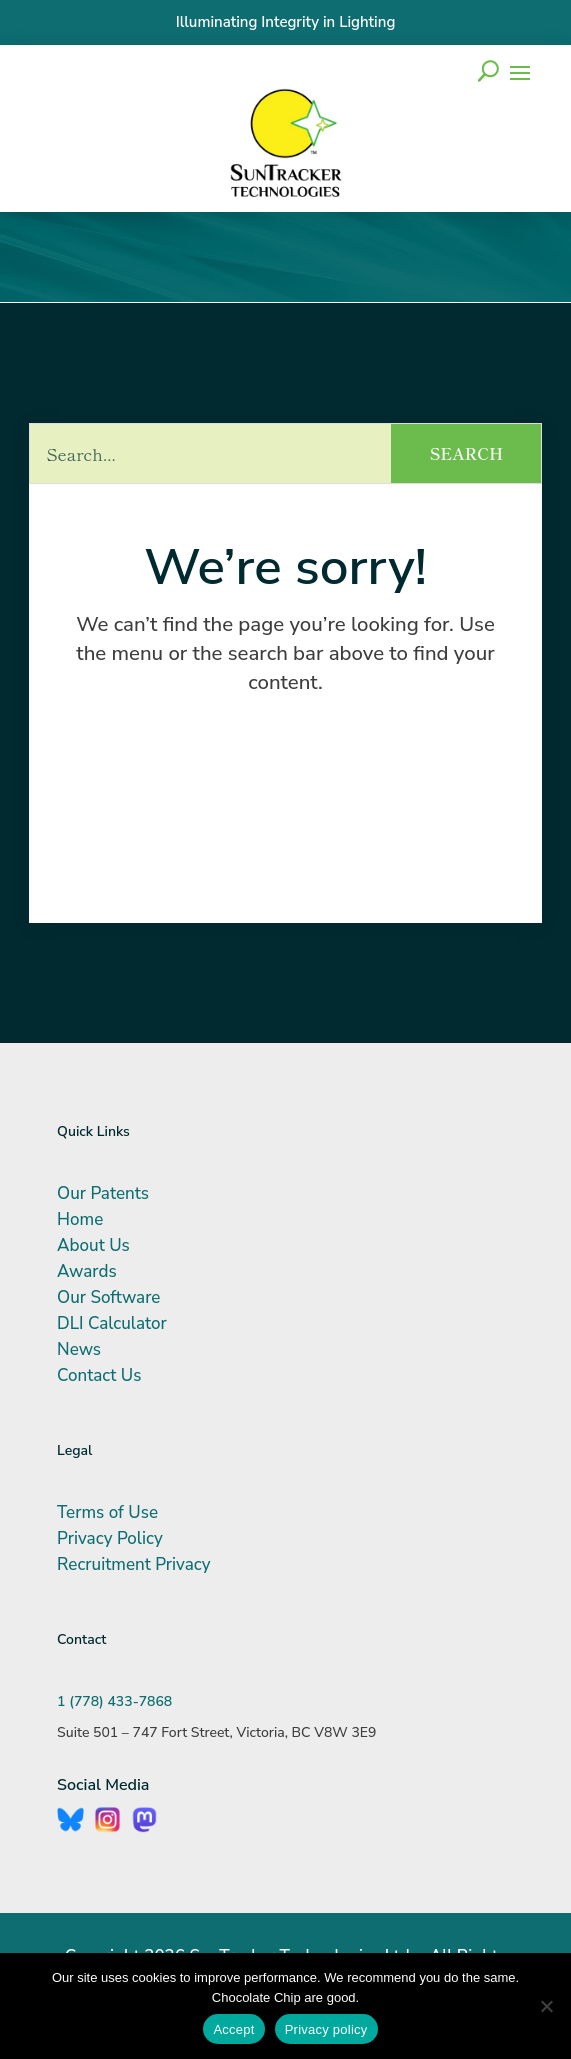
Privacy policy (326, 2029)
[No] (546, 2006)
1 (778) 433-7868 (114, 1701)
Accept (233, 2029)
